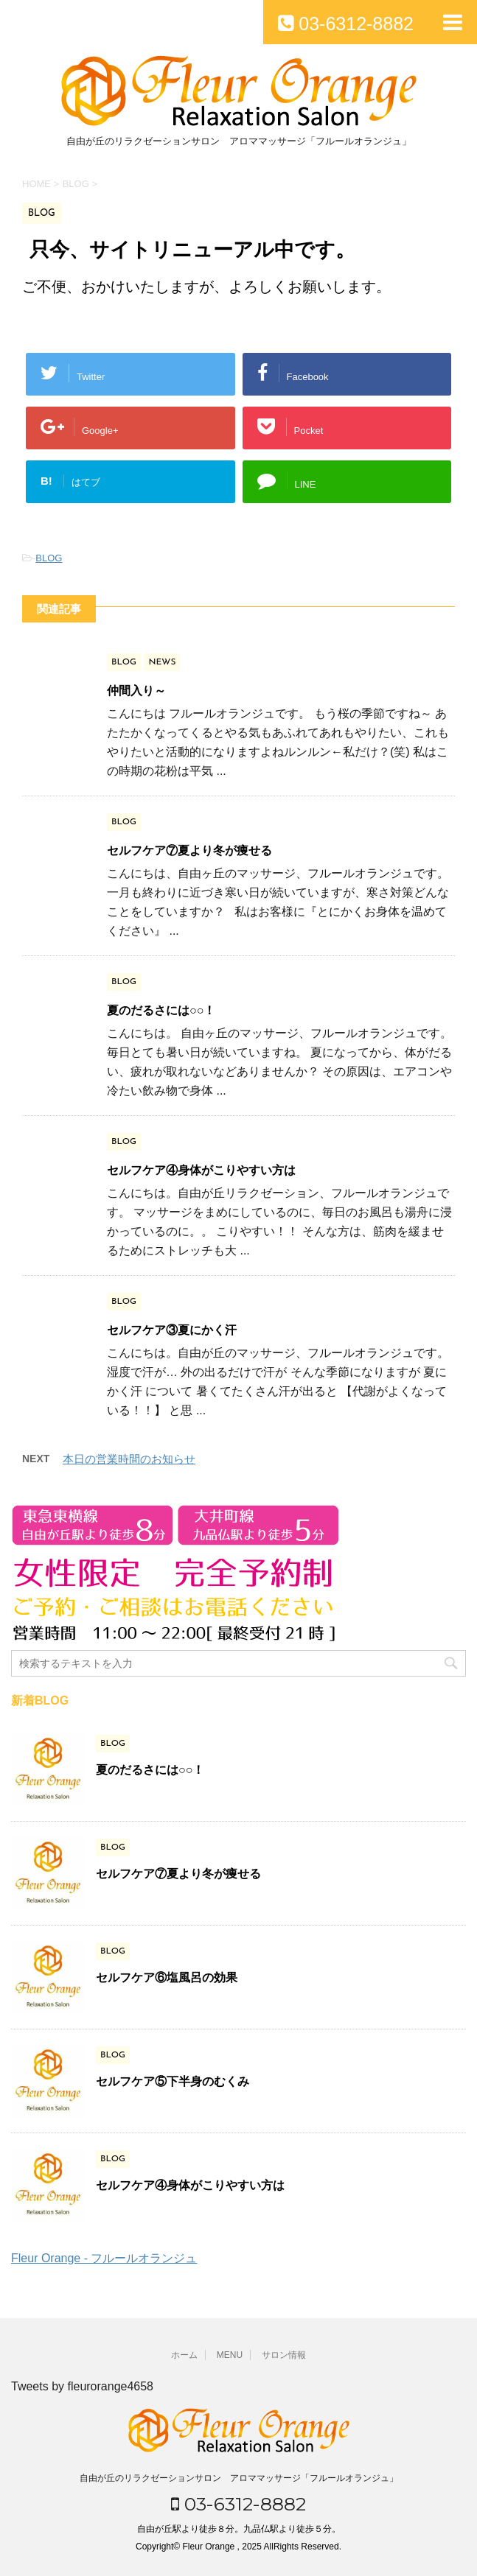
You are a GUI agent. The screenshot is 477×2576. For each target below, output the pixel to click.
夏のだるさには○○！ (161, 1010)
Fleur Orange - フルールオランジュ (104, 2258)
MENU (230, 2355)
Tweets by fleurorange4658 (82, 2386)
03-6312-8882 (238, 2504)
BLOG (48, 558)
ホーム (184, 2355)
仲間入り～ (136, 690)
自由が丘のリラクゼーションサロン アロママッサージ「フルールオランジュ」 (239, 2478)
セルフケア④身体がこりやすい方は (201, 1170)
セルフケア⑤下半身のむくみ (172, 2081)
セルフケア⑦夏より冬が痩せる (189, 850)
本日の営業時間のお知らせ (129, 1459)
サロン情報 (284, 2355)
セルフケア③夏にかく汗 (172, 1330)
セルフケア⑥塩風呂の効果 (166, 1977)
